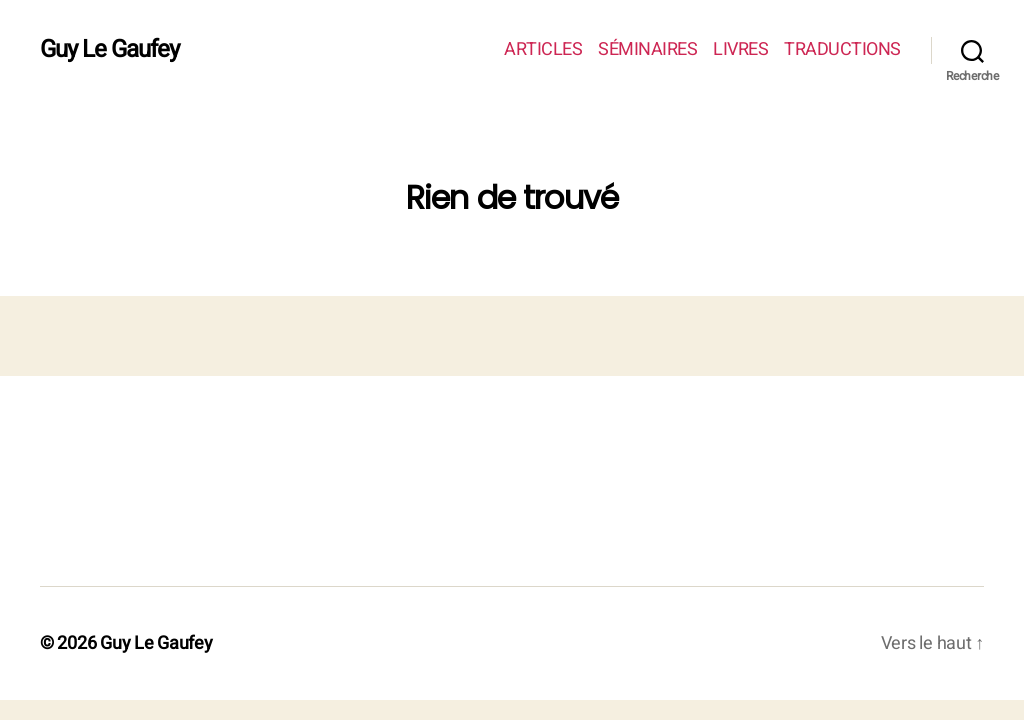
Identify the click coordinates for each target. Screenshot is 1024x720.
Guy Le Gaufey (109, 50)
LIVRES (740, 50)
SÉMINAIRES (647, 50)
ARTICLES (543, 50)
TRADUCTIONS (842, 50)
